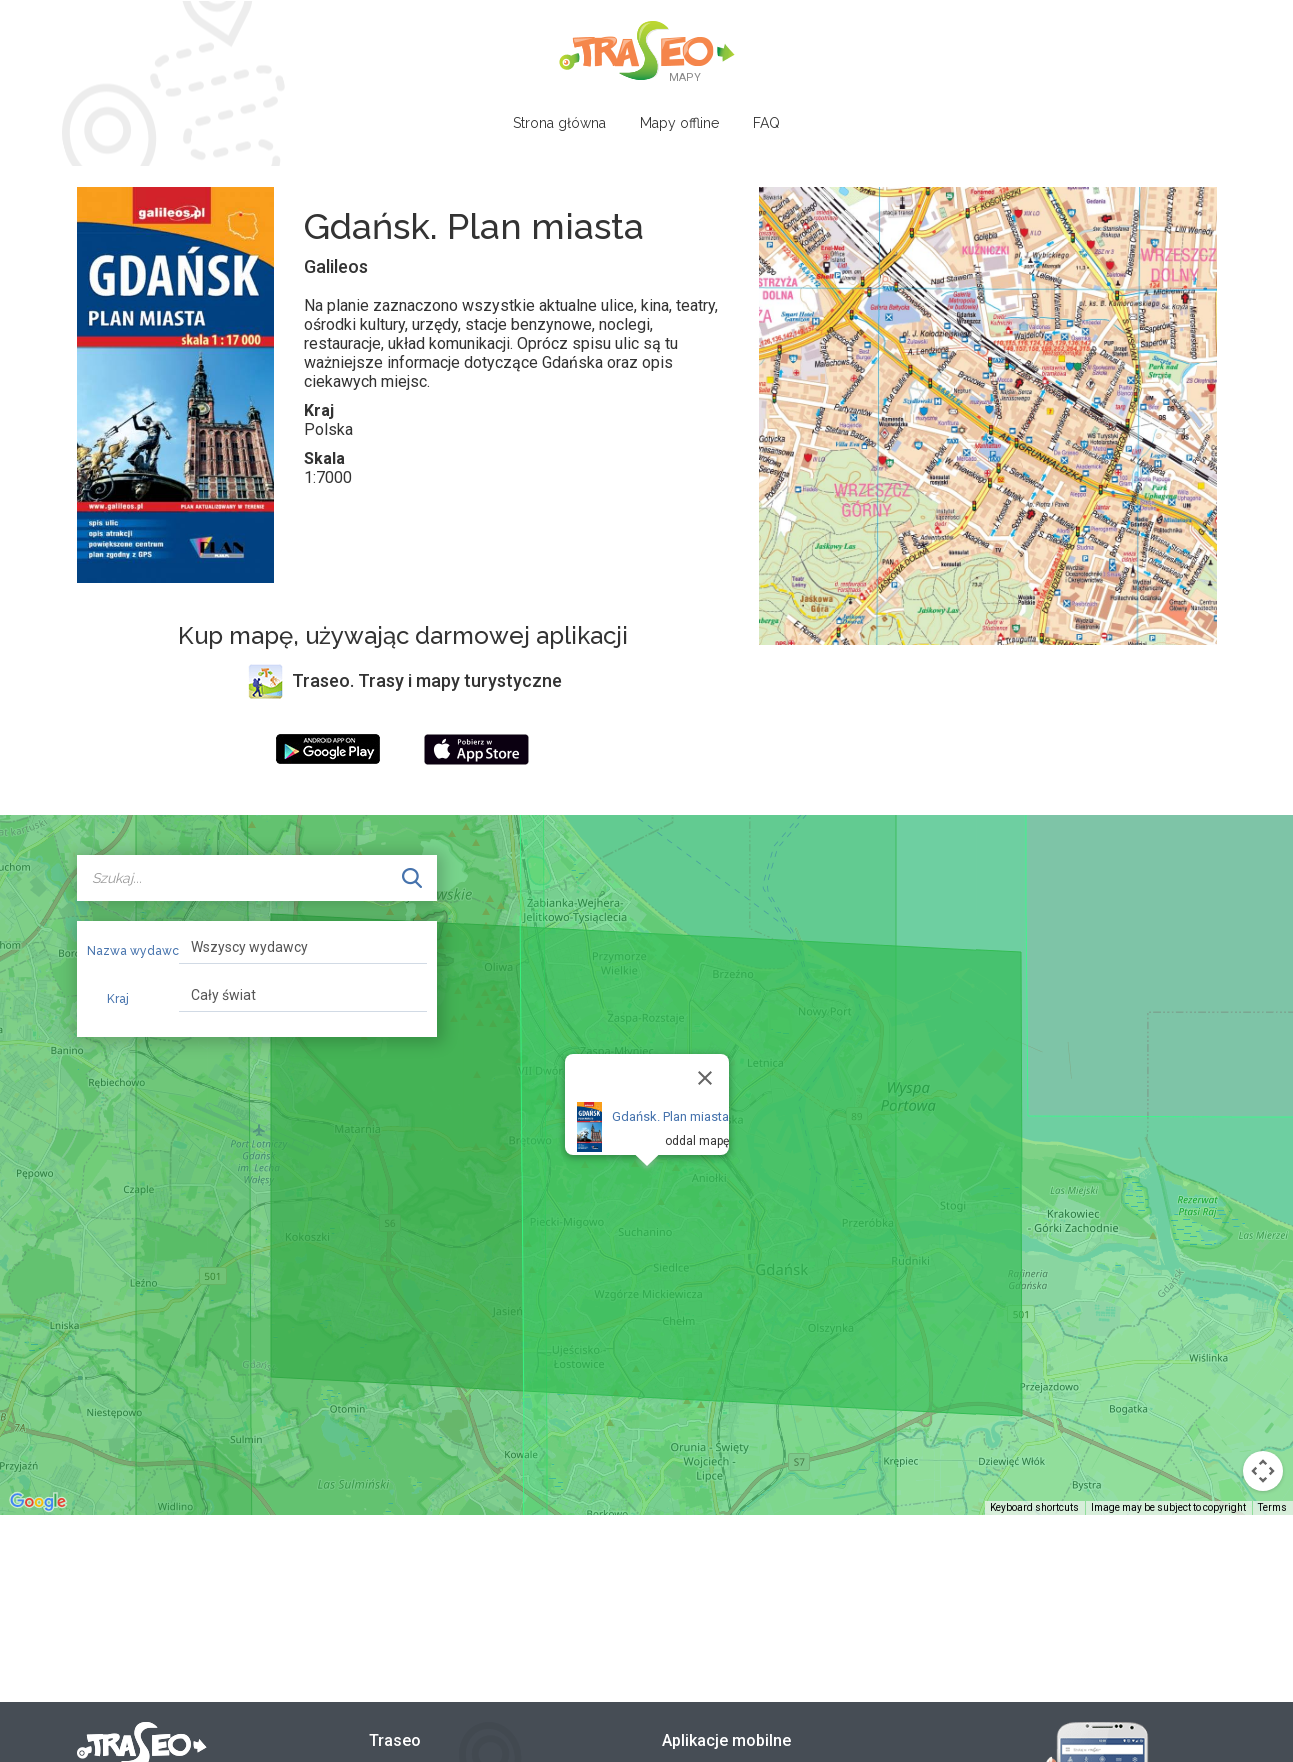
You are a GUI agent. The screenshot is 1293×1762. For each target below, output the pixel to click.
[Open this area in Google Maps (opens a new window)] (38, 1502)
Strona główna (559, 123)
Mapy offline (679, 123)
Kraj (118, 999)
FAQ (766, 123)
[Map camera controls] (1263, 1471)
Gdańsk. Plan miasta (670, 1116)
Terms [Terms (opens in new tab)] (1272, 1507)
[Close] (705, 1078)
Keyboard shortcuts (1034, 1507)
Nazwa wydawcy (126, 951)
